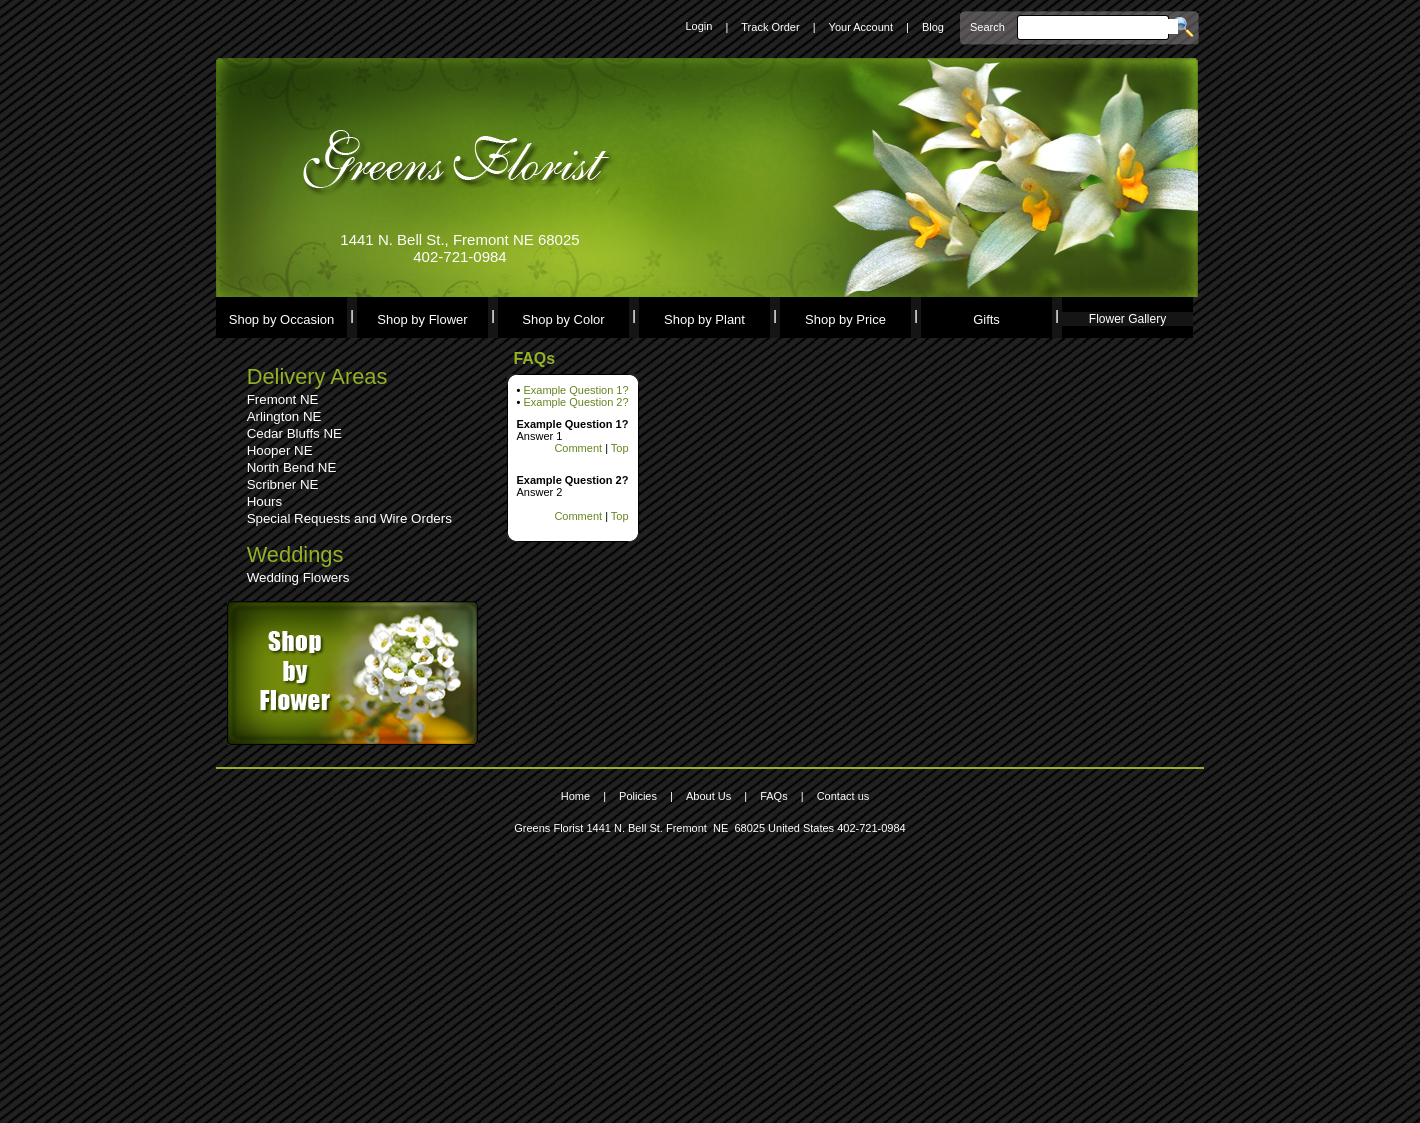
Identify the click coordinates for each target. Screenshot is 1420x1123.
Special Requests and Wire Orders (349, 518)
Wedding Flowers (298, 577)
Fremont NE (283, 399)
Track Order (770, 27)
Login (698, 26)
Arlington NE (284, 416)
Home (575, 796)
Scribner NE (283, 484)
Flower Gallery (1127, 319)
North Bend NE (292, 467)
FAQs (774, 796)
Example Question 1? (575, 390)
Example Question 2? (575, 402)
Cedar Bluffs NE (294, 433)
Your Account (861, 27)
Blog (933, 27)
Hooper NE (280, 450)
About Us (708, 796)
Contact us (843, 796)
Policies (638, 796)
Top (620, 448)
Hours (265, 501)
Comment (578, 448)
